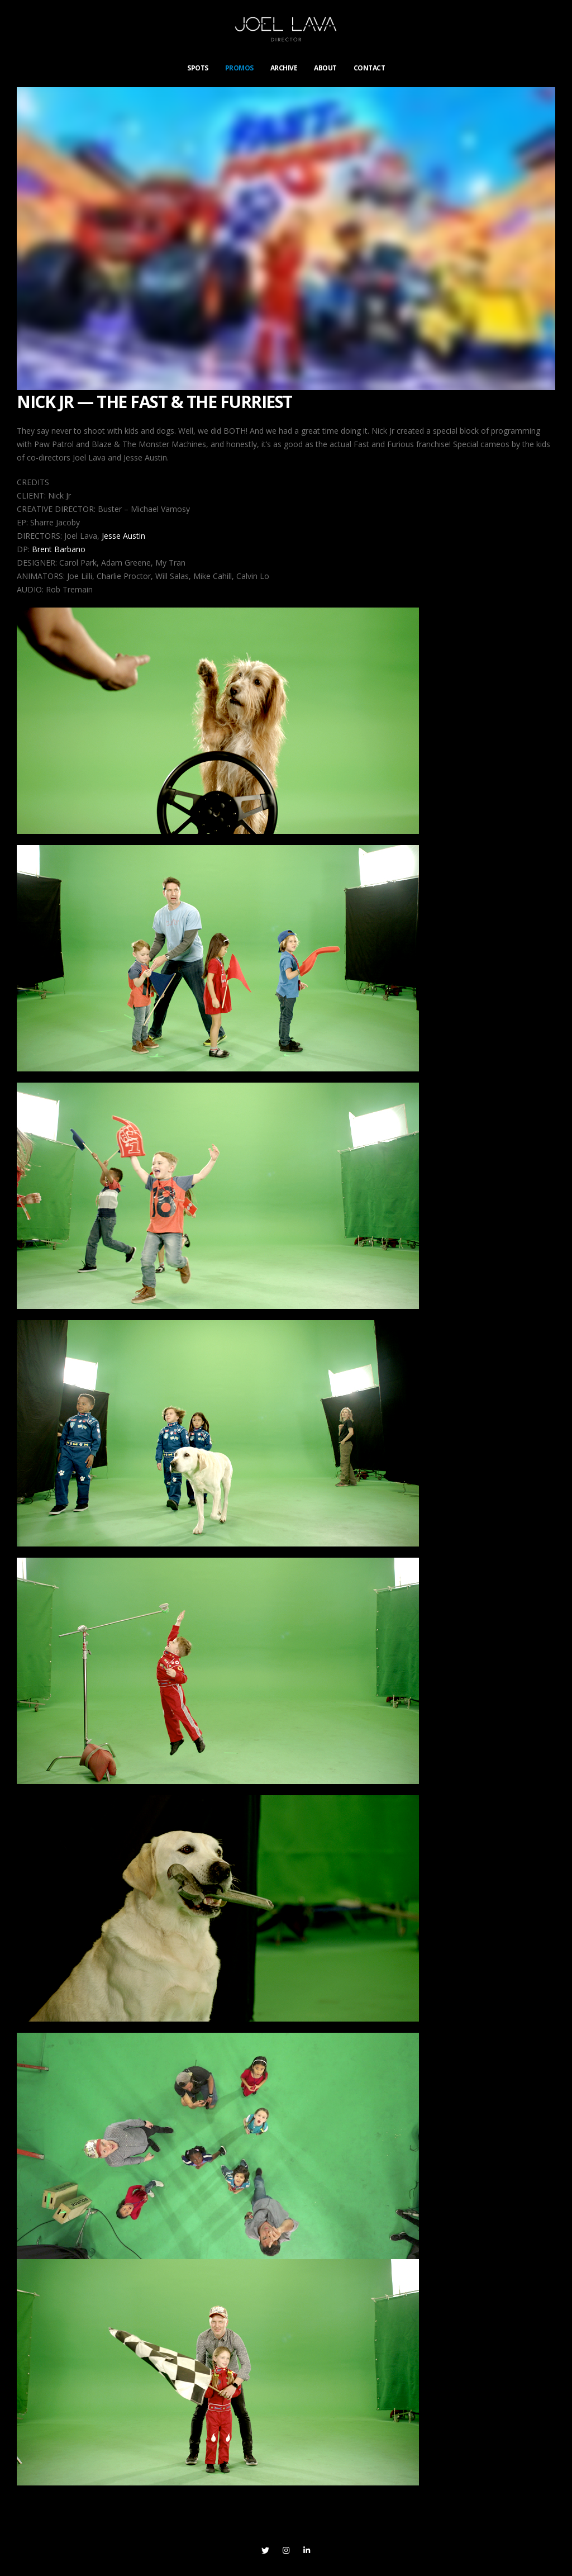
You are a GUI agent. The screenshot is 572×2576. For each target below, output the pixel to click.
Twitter (265, 2550)
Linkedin (306, 2550)
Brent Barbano (58, 549)
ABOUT (325, 68)
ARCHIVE (284, 68)
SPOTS (197, 68)
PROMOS (239, 68)
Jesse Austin (123, 535)
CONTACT (369, 68)
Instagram (286, 2550)
